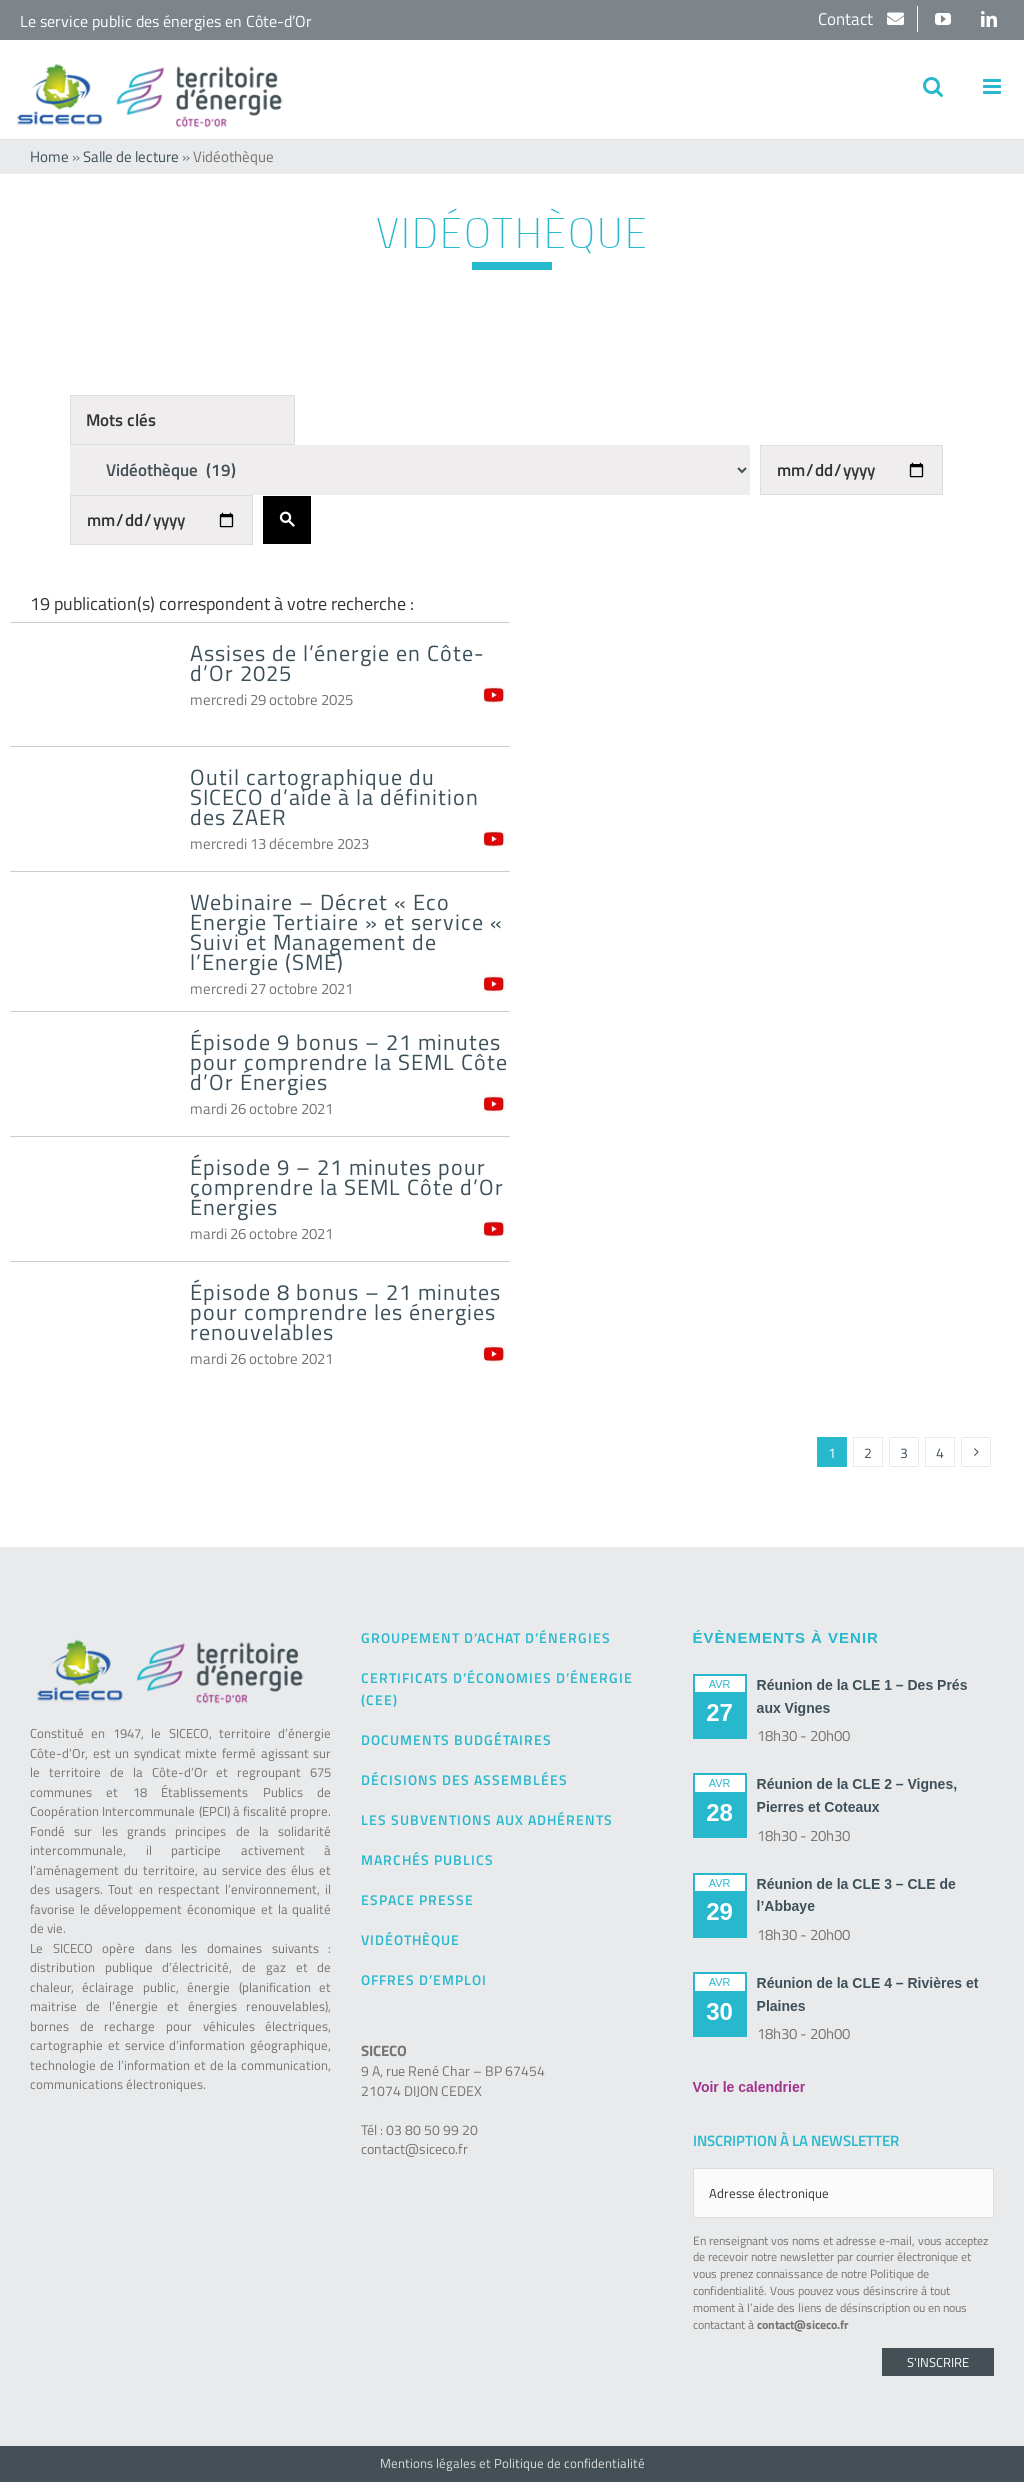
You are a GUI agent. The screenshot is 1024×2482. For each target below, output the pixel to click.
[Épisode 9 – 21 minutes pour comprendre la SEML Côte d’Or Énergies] (90, 1201)
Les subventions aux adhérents (487, 1819)
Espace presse (417, 1899)
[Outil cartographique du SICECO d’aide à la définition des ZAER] (90, 811)
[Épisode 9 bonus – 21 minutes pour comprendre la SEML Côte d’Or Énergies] (90, 1076)
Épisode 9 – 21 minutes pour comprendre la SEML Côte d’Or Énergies (347, 1187)
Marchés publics (427, 1859)
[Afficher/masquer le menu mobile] (993, 86)
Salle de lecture (131, 156)
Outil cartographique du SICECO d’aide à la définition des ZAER (334, 797)
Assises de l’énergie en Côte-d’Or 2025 (337, 663)
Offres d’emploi (424, 1979)
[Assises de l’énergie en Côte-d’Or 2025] (90, 687)
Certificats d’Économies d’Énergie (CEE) (497, 1688)
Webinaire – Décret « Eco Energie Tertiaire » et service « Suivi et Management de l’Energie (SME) (346, 932)
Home (49, 156)
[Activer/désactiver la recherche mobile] (933, 86)
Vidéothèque (410, 1939)
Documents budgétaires (456, 1739)
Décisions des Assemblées (464, 1779)
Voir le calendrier (749, 2087)
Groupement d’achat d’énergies (486, 1637)
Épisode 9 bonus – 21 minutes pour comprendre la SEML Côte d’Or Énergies (349, 1062)
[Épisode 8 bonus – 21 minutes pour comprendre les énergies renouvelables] (90, 1326)
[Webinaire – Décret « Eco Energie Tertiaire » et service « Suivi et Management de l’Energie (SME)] (90, 936)
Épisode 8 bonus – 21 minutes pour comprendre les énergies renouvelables (345, 1312)
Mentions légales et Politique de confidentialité (512, 2463)
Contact (847, 19)
